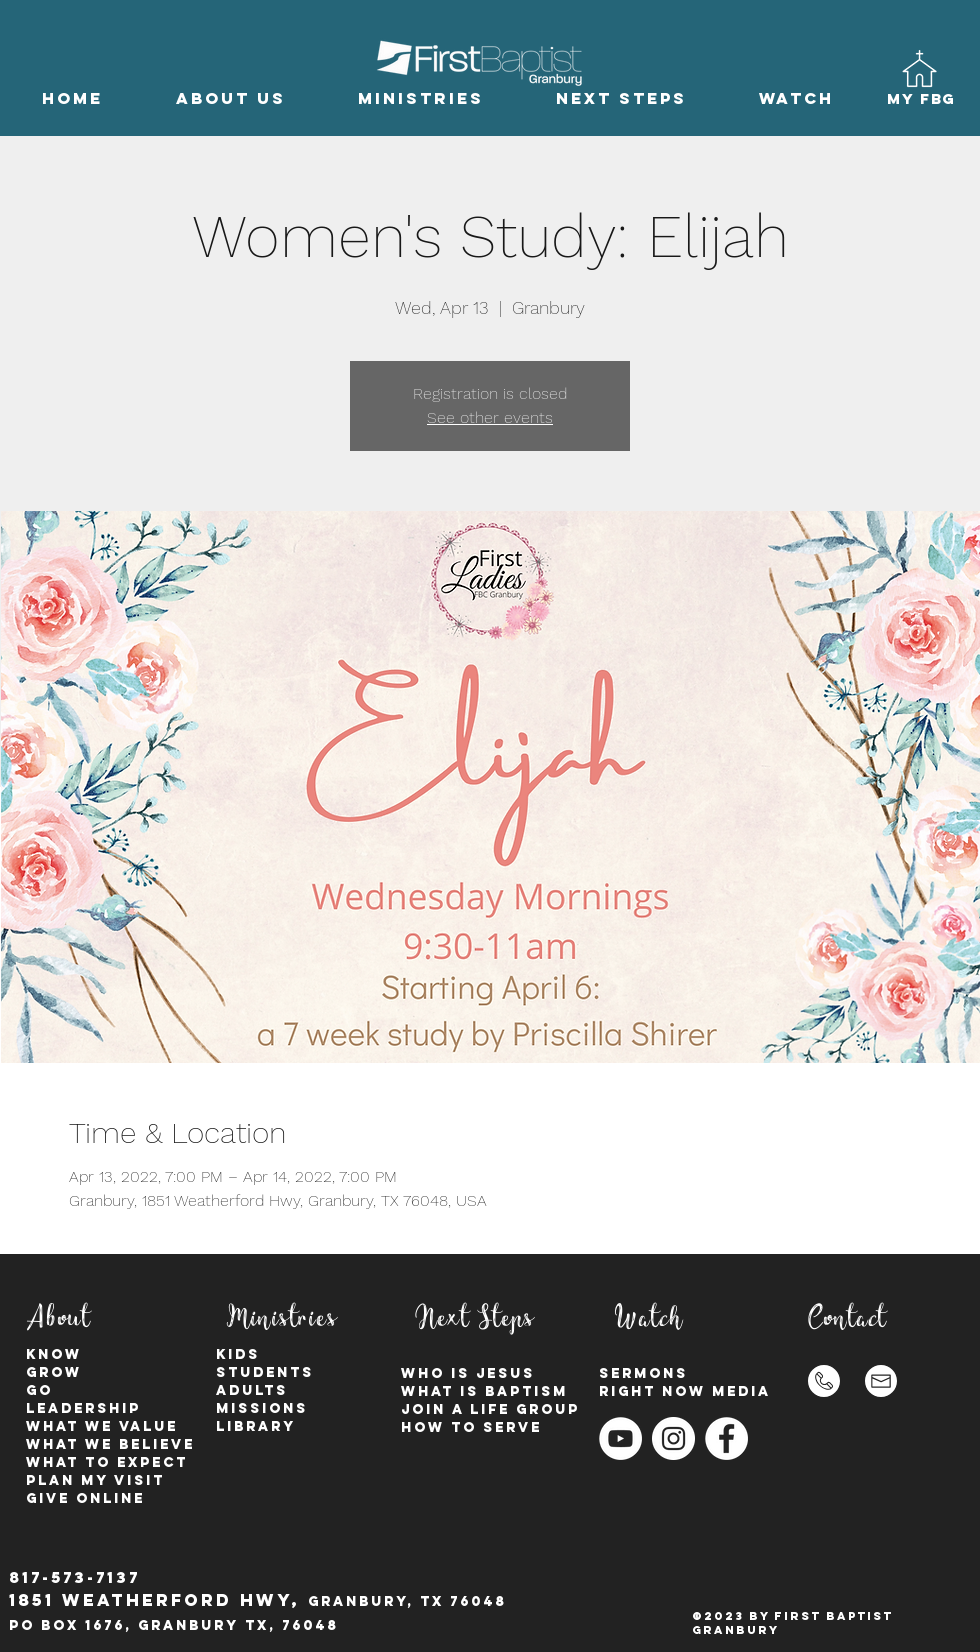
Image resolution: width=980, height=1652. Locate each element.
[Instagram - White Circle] (673, 1438)
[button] (230, 98)
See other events (490, 417)
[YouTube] (620, 1438)
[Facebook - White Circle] (726, 1438)
